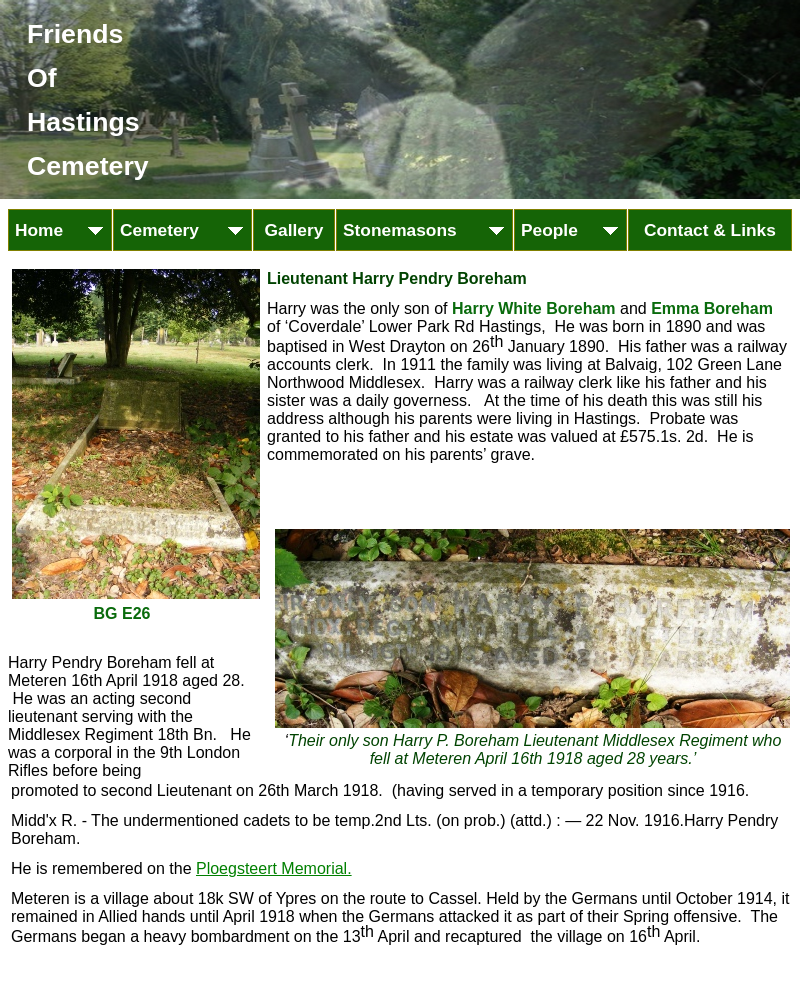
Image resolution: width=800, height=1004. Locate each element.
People (565, 230)
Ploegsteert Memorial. (274, 868)
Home (54, 230)
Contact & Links (710, 230)
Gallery (294, 230)
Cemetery (175, 230)
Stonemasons (415, 230)
